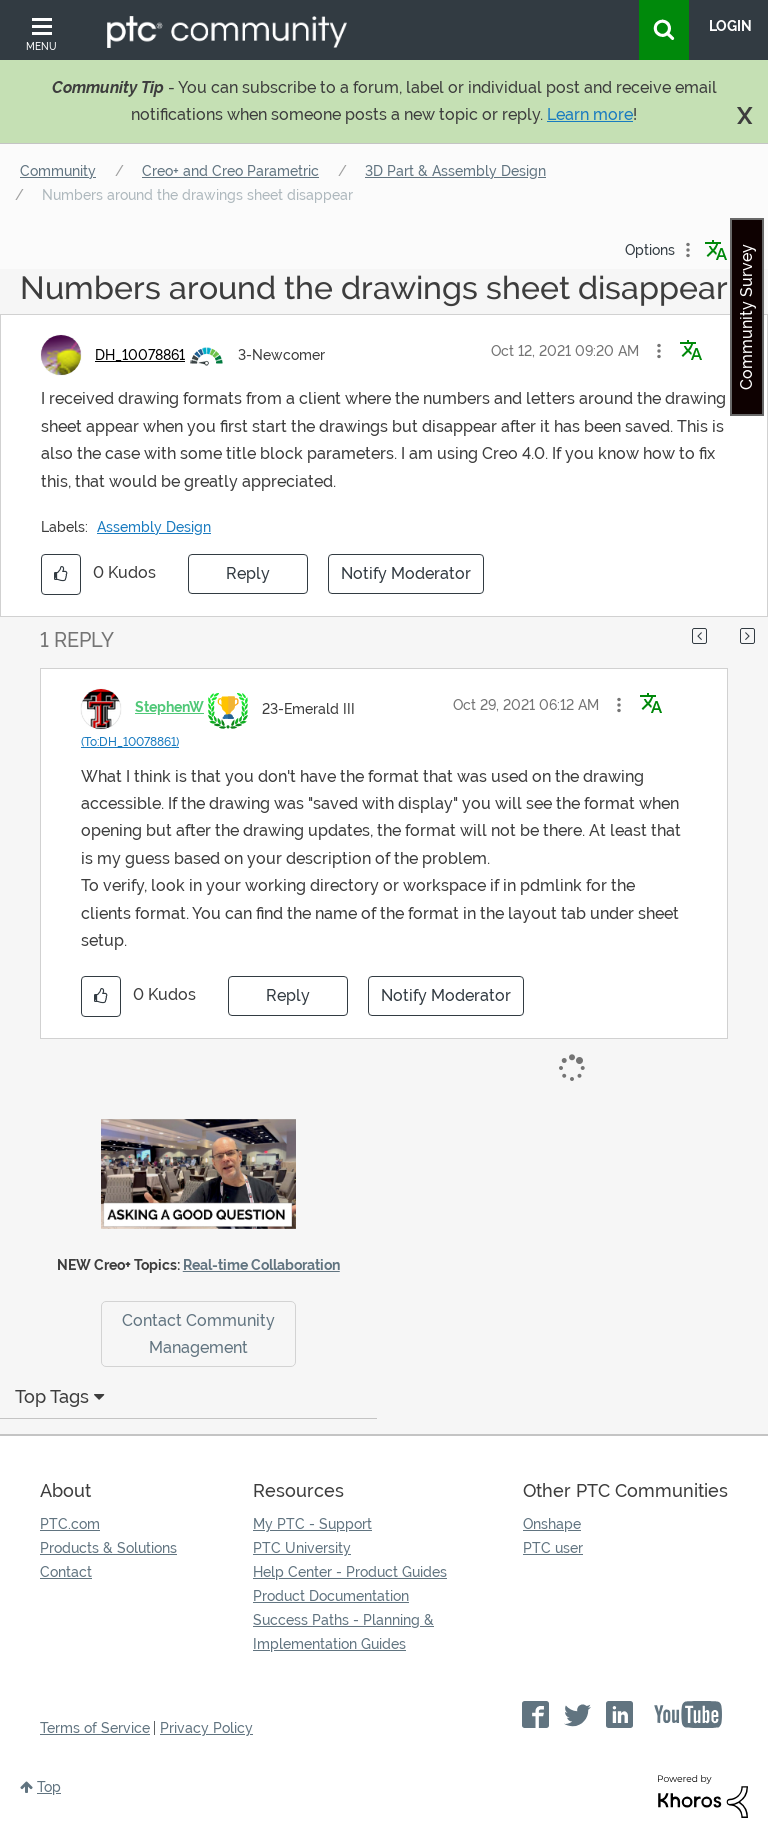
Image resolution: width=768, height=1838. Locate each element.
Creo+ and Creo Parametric (230, 171)
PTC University (302, 1548)
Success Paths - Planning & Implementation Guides (343, 1632)
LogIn (730, 26)
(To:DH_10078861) (130, 742)
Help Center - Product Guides (350, 1572)
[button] (659, 351)
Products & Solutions (108, 1548)
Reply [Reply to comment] (288, 995)
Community (58, 171)
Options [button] (650, 250)
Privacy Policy (206, 1728)
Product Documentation (331, 1596)
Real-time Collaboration (261, 1265)
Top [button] (49, 1787)
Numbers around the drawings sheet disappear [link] (197, 195)
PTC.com (70, 1524)
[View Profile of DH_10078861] (140, 355)
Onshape (552, 1524)
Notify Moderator (406, 573)
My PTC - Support (312, 1524)
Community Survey (746, 317)
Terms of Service (95, 1728)
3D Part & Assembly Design (455, 171)
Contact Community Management (198, 1334)
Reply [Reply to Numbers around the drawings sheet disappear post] (248, 573)
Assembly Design (154, 527)
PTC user (553, 1548)
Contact (66, 1572)
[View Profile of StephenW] (169, 707)
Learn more (590, 114)
